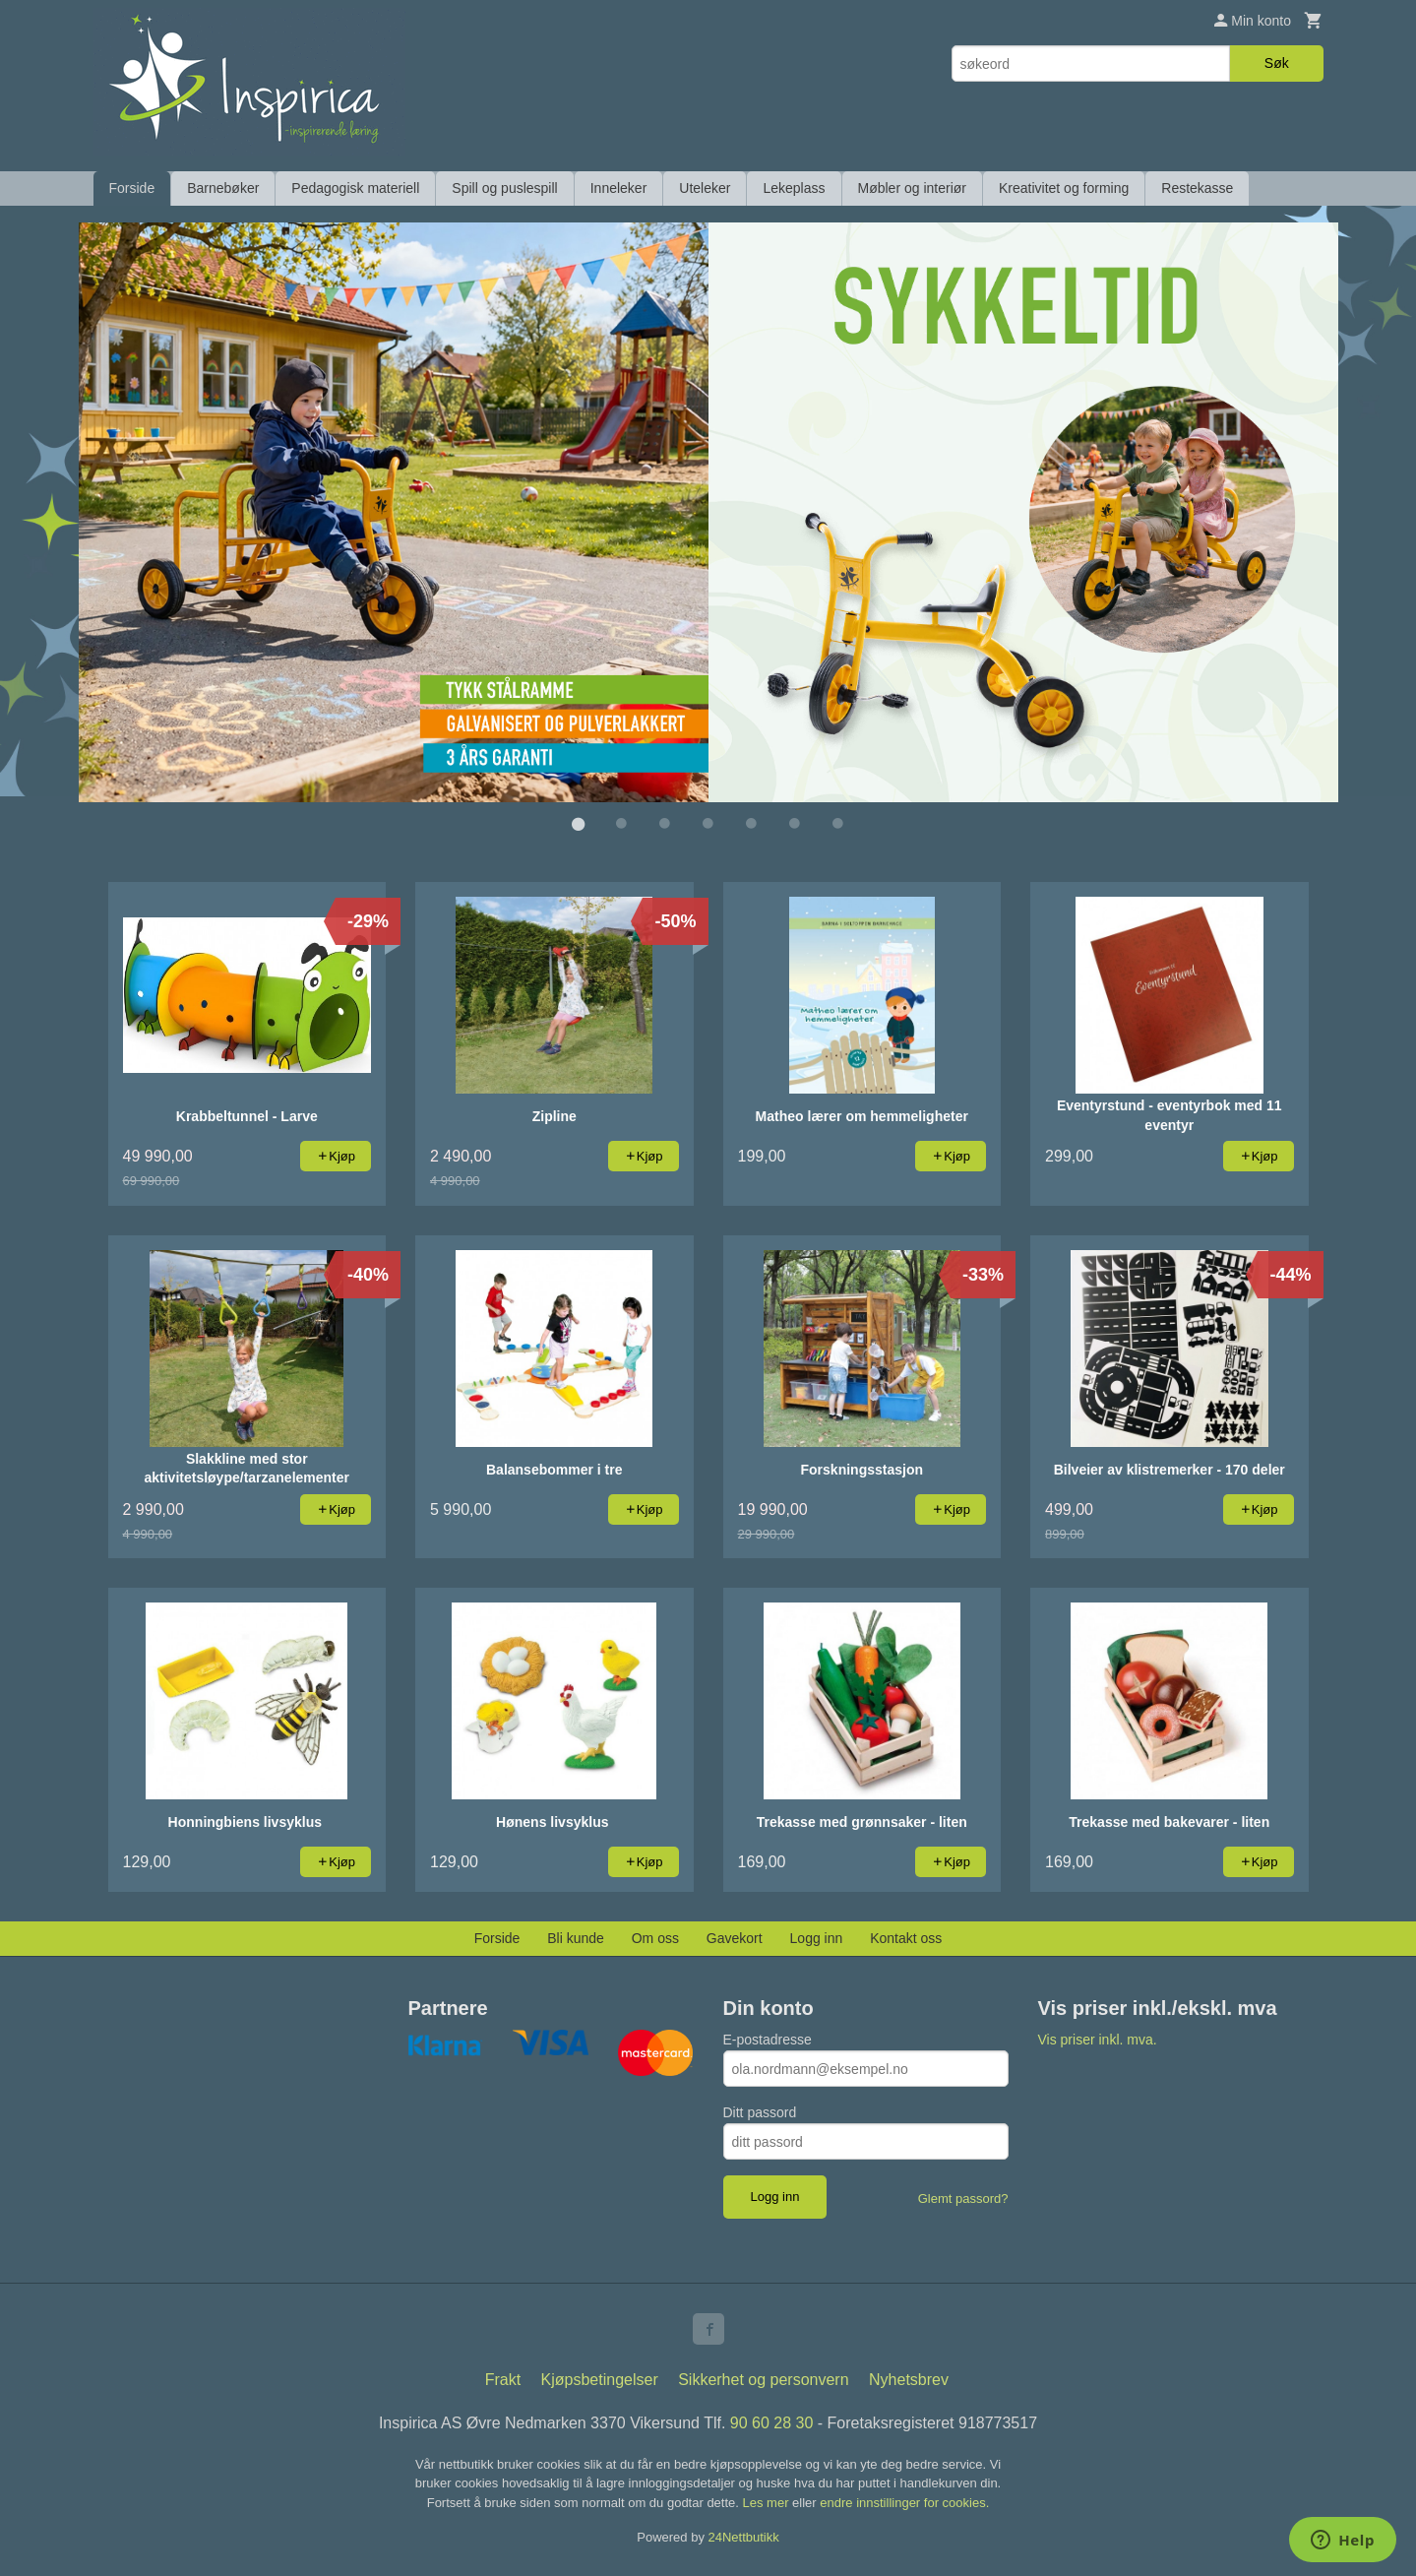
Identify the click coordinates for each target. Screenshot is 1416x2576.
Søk (1276, 63)
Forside (132, 188)
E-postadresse (767, 2038)
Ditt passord (760, 2111)
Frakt (503, 2378)
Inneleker (618, 188)
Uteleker (704, 188)
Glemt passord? (963, 2197)
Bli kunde (575, 1937)
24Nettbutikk (743, 2536)
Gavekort (735, 1937)
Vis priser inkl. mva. (1097, 2038)
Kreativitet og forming (1064, 188)
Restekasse (1197, 188)
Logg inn (816, 1937)
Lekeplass (794, 188)
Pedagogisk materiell (355, 188)
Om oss (655, 1937)
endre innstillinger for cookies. (904, 2501)
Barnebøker (223, 188)
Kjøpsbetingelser (599, 2378)
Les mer (768, 2501)
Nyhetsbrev (909, 2378)
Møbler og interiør (912, 188)
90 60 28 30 (772, 2422)
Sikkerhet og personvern (763, 2378)
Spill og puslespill (504, 188)
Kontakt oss (906, 1937)
